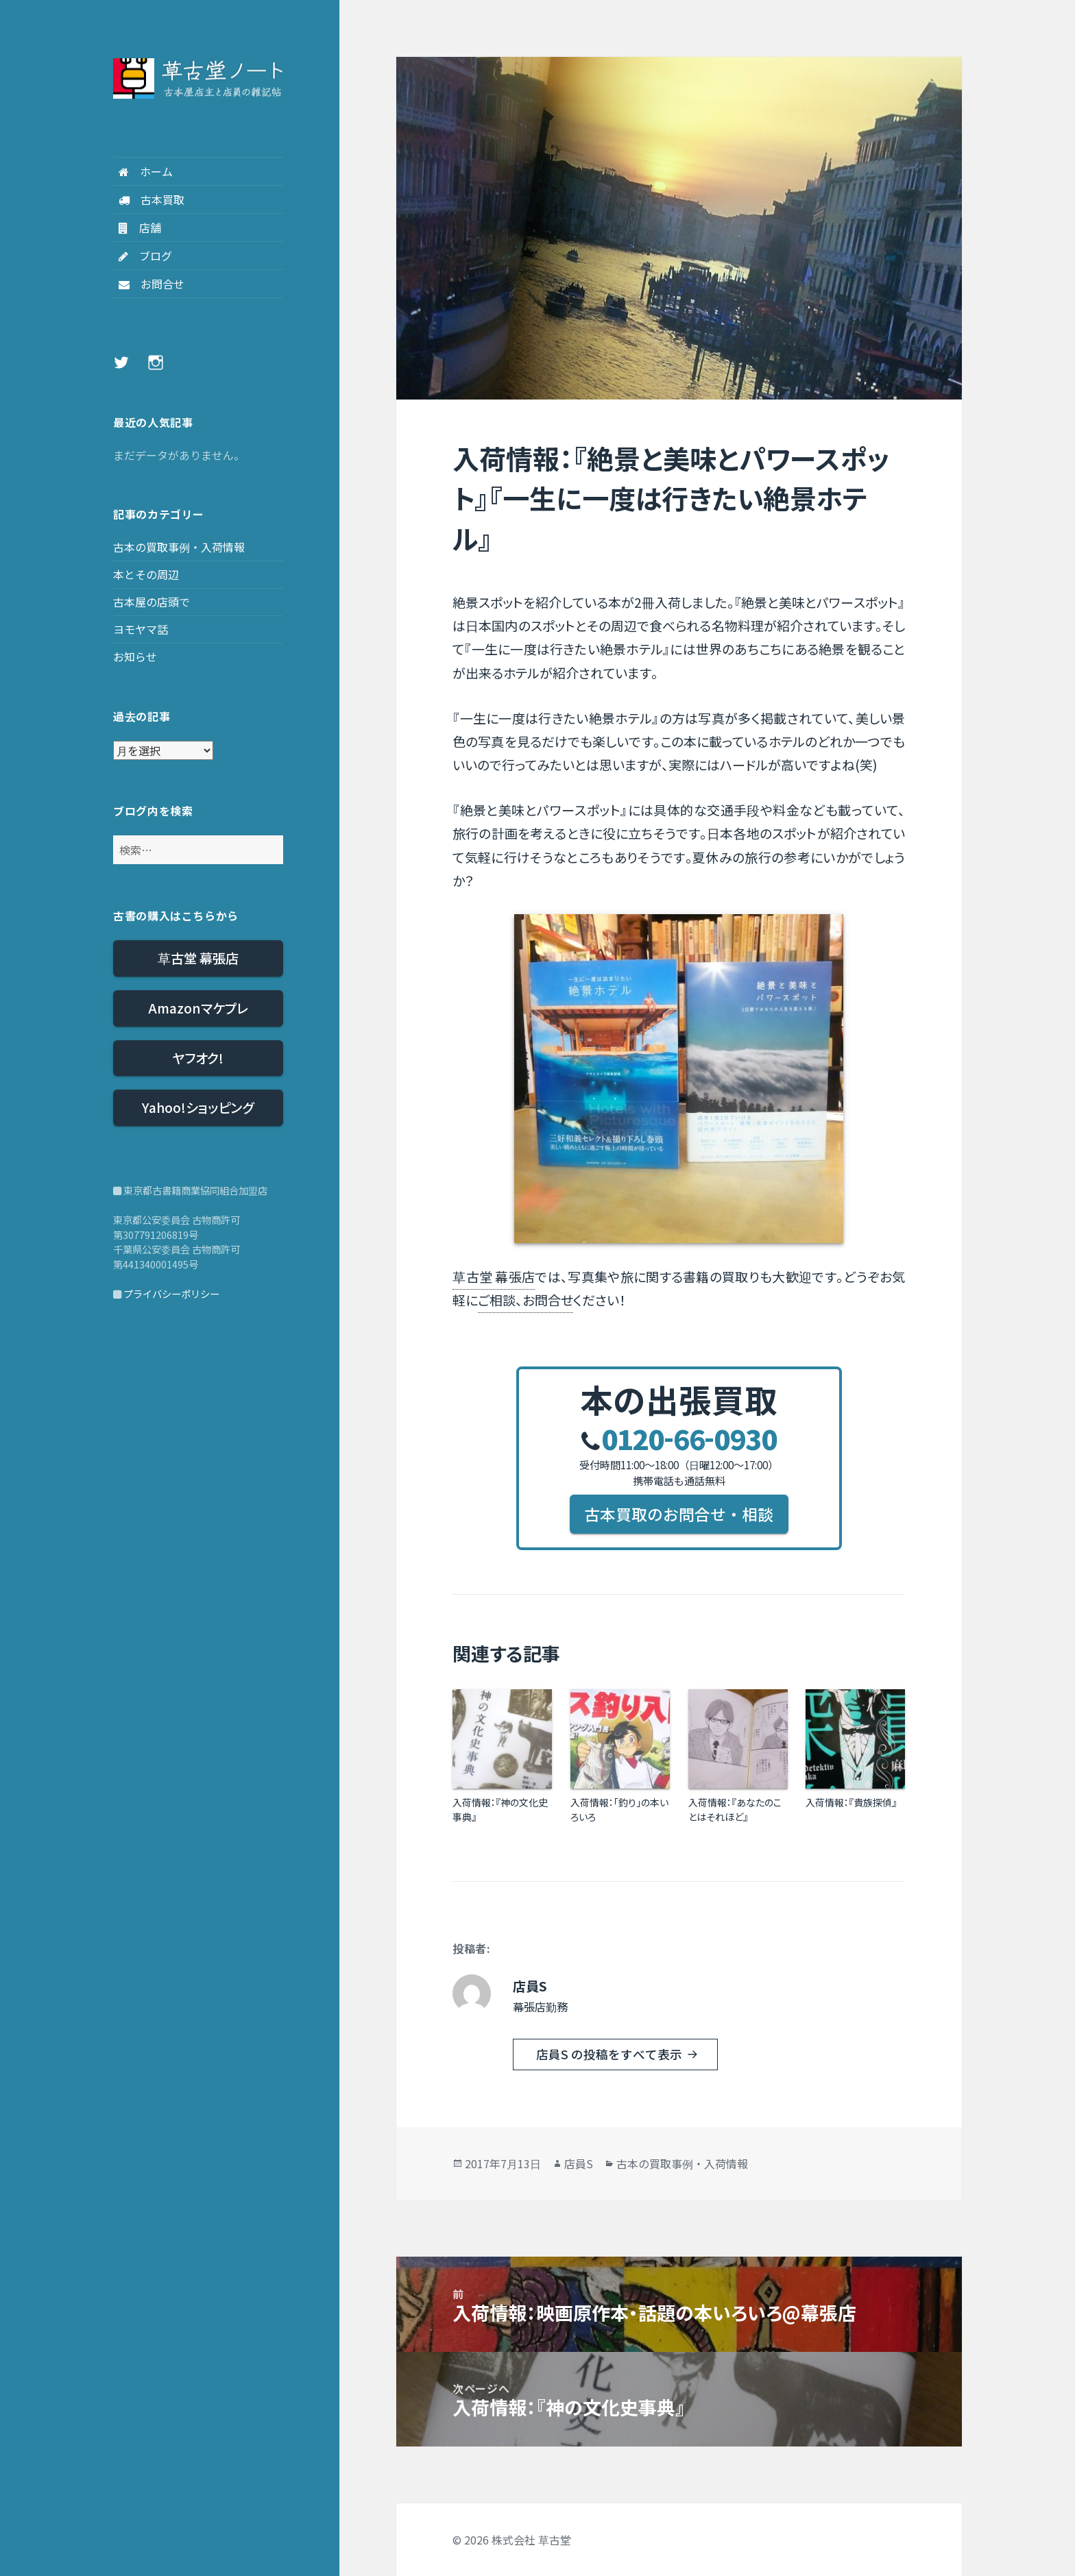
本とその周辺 (146, 574)
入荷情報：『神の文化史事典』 (500, 1809)
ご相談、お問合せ (525, 1299)
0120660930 (678, 1438)
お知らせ (135, 656)
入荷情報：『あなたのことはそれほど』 (735, 1809)
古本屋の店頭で (151, 601)
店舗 (137, 227)
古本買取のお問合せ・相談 (678, 1514)
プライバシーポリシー (171, 1293)
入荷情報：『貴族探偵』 (851, 1802)
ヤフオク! (198, 1058)
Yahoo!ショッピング (198, 1107)
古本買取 (148, 199)
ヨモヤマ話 (140, 629)
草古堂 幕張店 (198, 958)
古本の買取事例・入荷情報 (179, 547)
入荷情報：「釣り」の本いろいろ (619, 1809)
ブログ (142, 255)
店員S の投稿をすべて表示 (610, 2054)
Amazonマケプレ (198, 1008)
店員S (578, 2163)
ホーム (143, 171)
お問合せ (148, 283)
